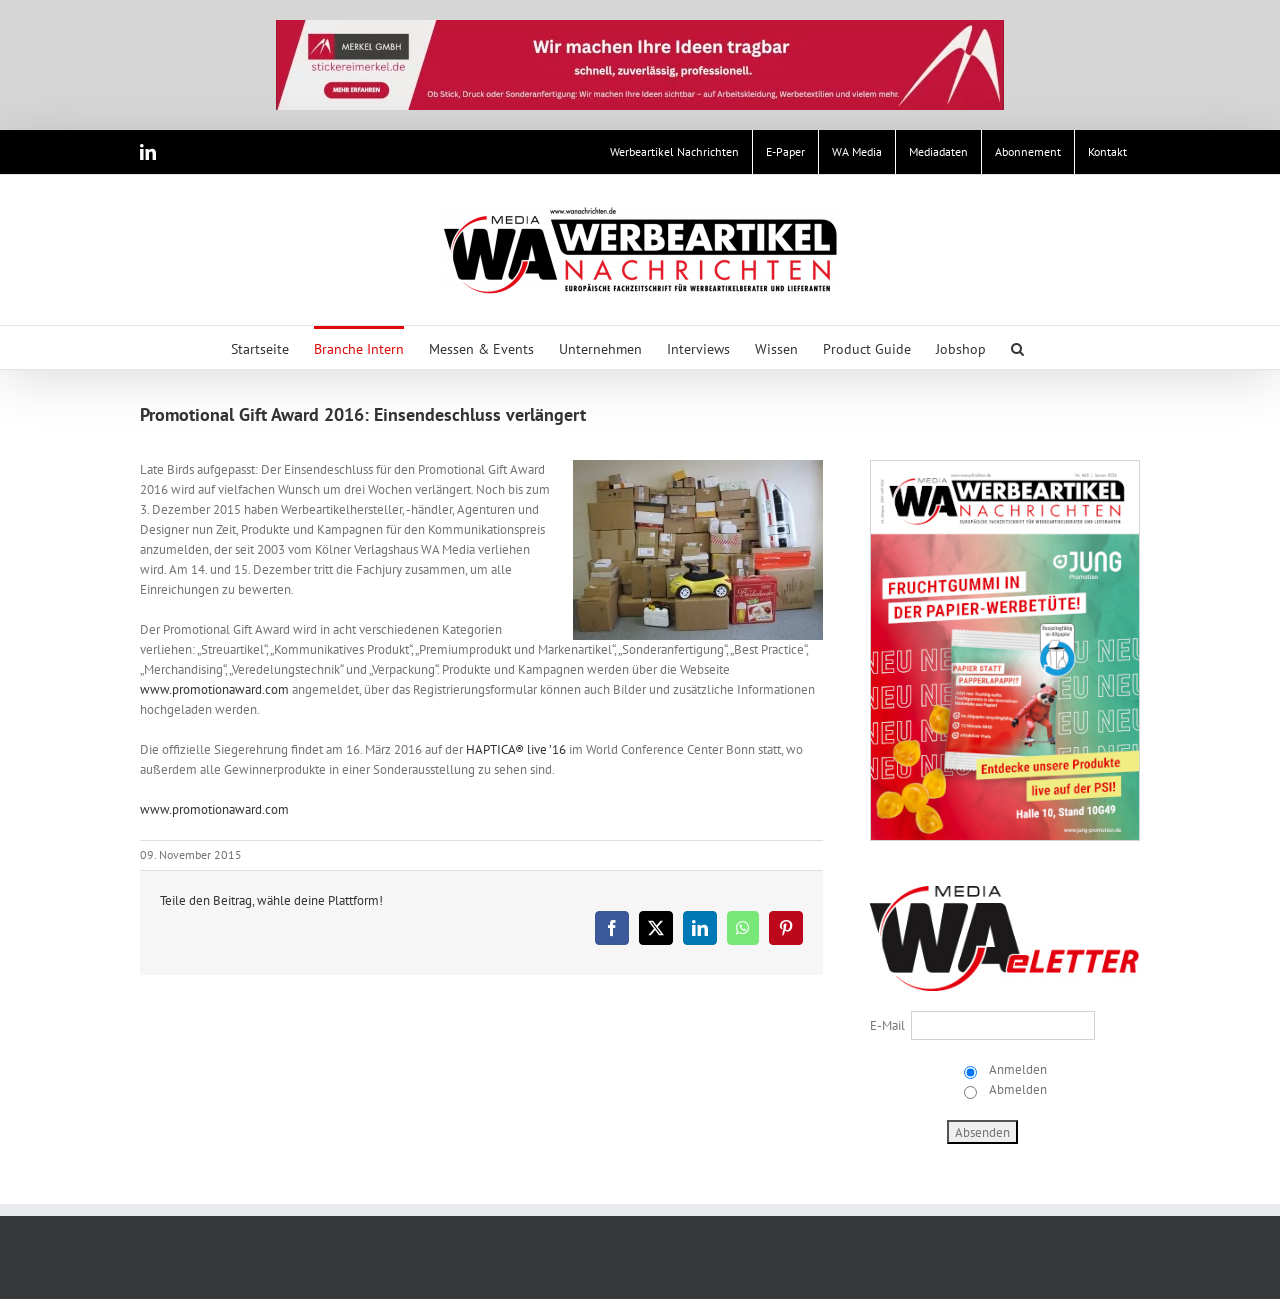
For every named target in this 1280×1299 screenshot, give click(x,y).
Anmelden (1016, 1069)
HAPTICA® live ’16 (516, 749)
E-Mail (887, 1025)
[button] (1017, 347)
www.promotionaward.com (214, 689)
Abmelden (1016, 1089)
